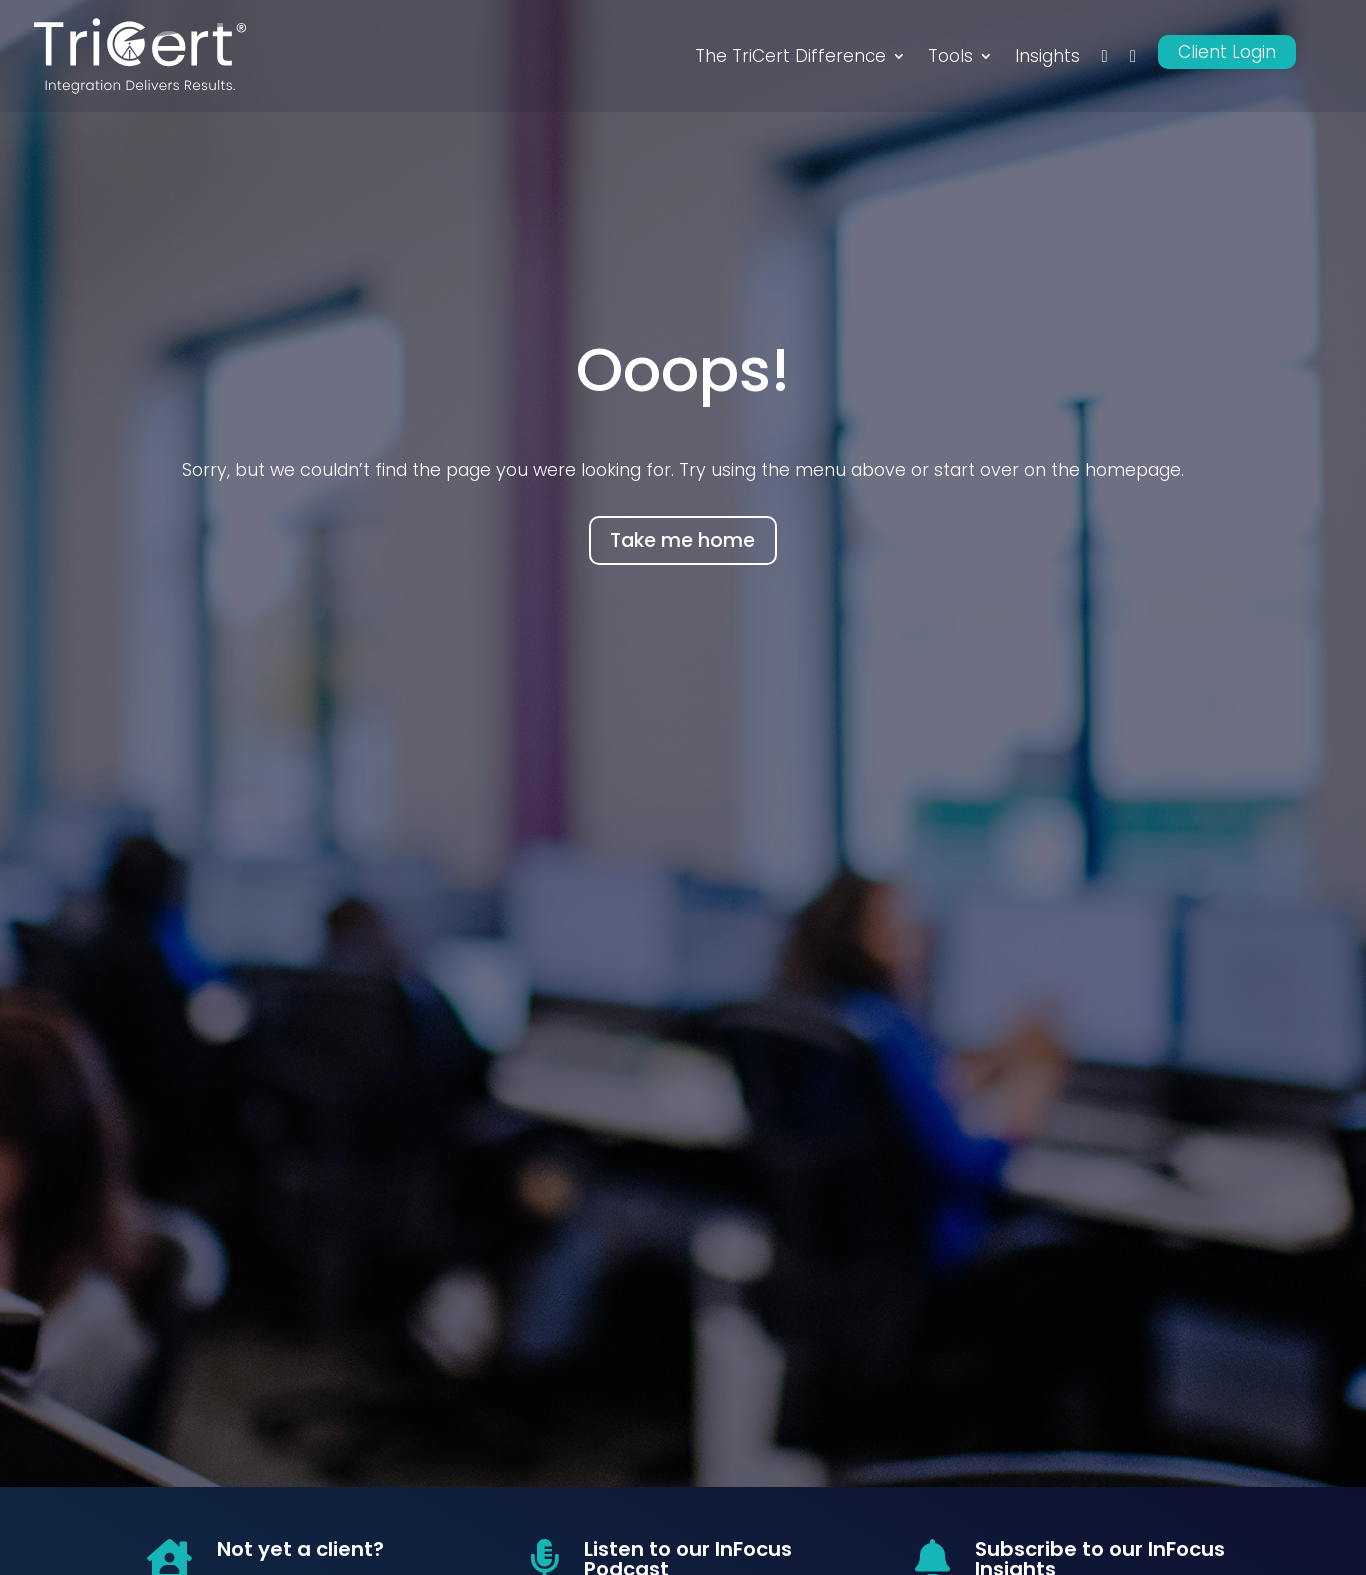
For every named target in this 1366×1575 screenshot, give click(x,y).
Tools (950, 56)
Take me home (683, 541)
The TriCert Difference (790, 56)
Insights (1047, 56)
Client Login (1227, 52)
